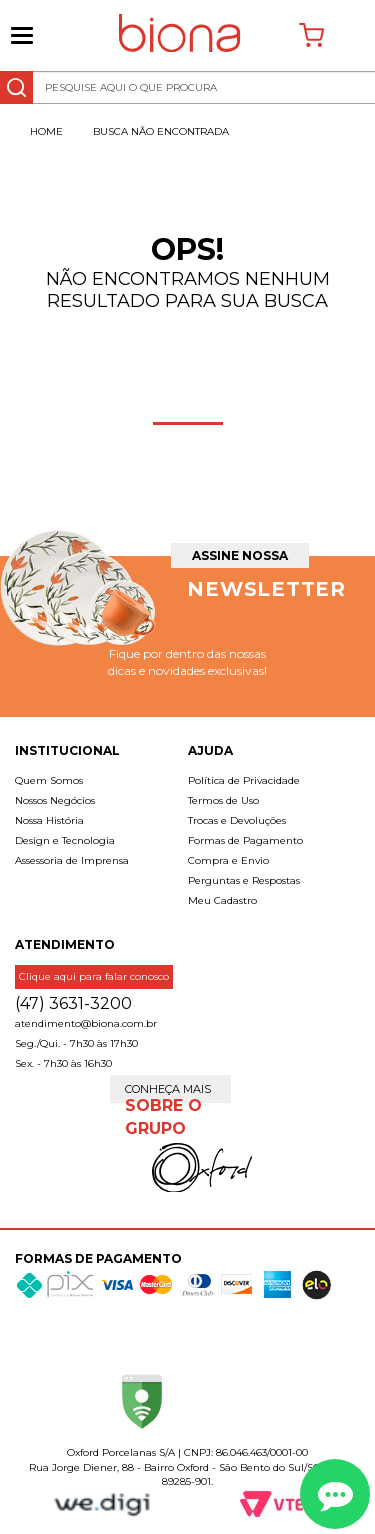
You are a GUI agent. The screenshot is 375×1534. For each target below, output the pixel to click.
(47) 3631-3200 (73, 1003)
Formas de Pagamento (245, 840)
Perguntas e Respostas (244, 880)
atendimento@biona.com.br (86, 1023)
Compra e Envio (228, 860)
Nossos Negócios (55, 800)
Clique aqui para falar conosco (94, 976)
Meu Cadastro (222, 900)
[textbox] (187, 87)
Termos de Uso (223, 800)
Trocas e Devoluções (237, 820)
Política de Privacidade (244, 780)
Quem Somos (49, 780)
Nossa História (49, 820)
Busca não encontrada (161, 131)
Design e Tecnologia (65, 840)
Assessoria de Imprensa (72, 860)
